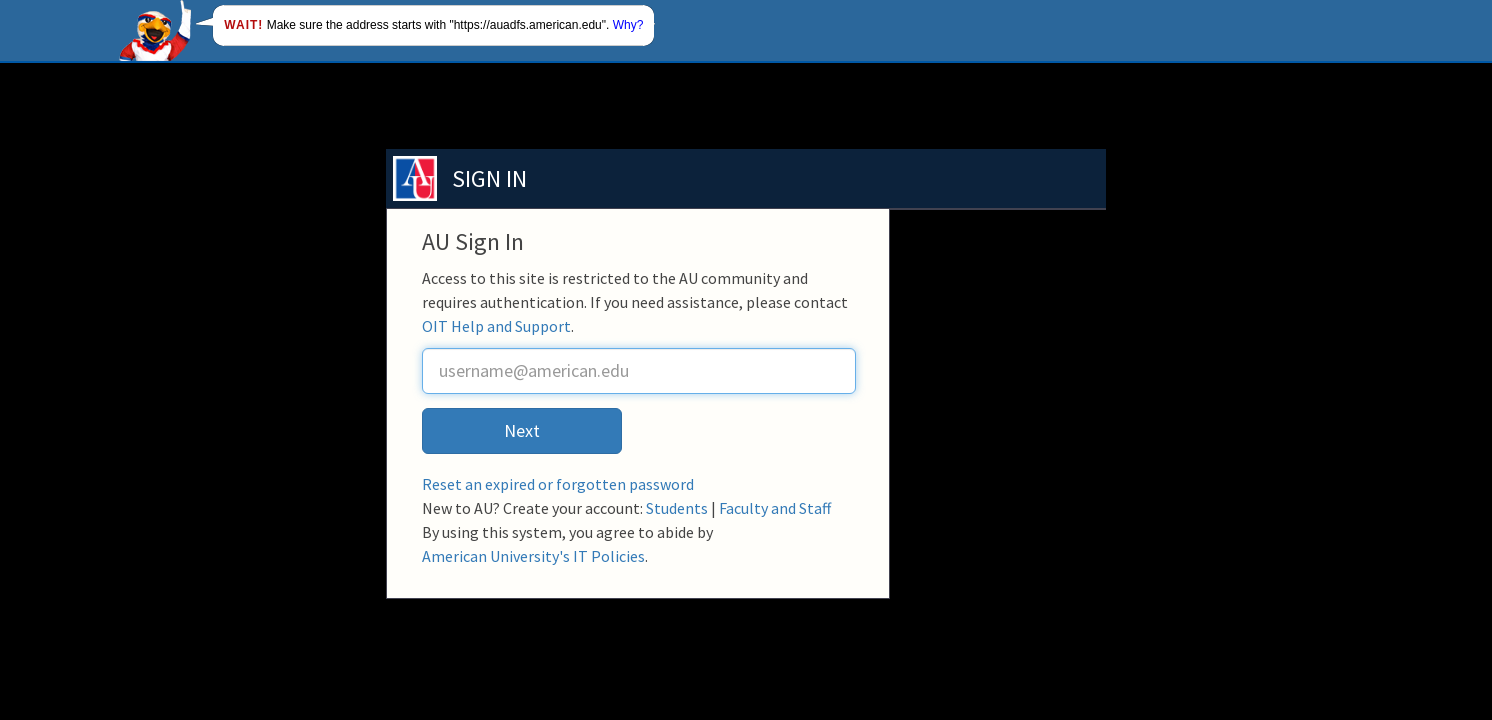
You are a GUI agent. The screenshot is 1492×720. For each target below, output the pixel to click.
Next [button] (522, 430)
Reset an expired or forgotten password (558, 484)
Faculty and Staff (775, 508)
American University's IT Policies (533, 556)
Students (677, 508)
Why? (628, 25)
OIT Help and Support (496, 326)
